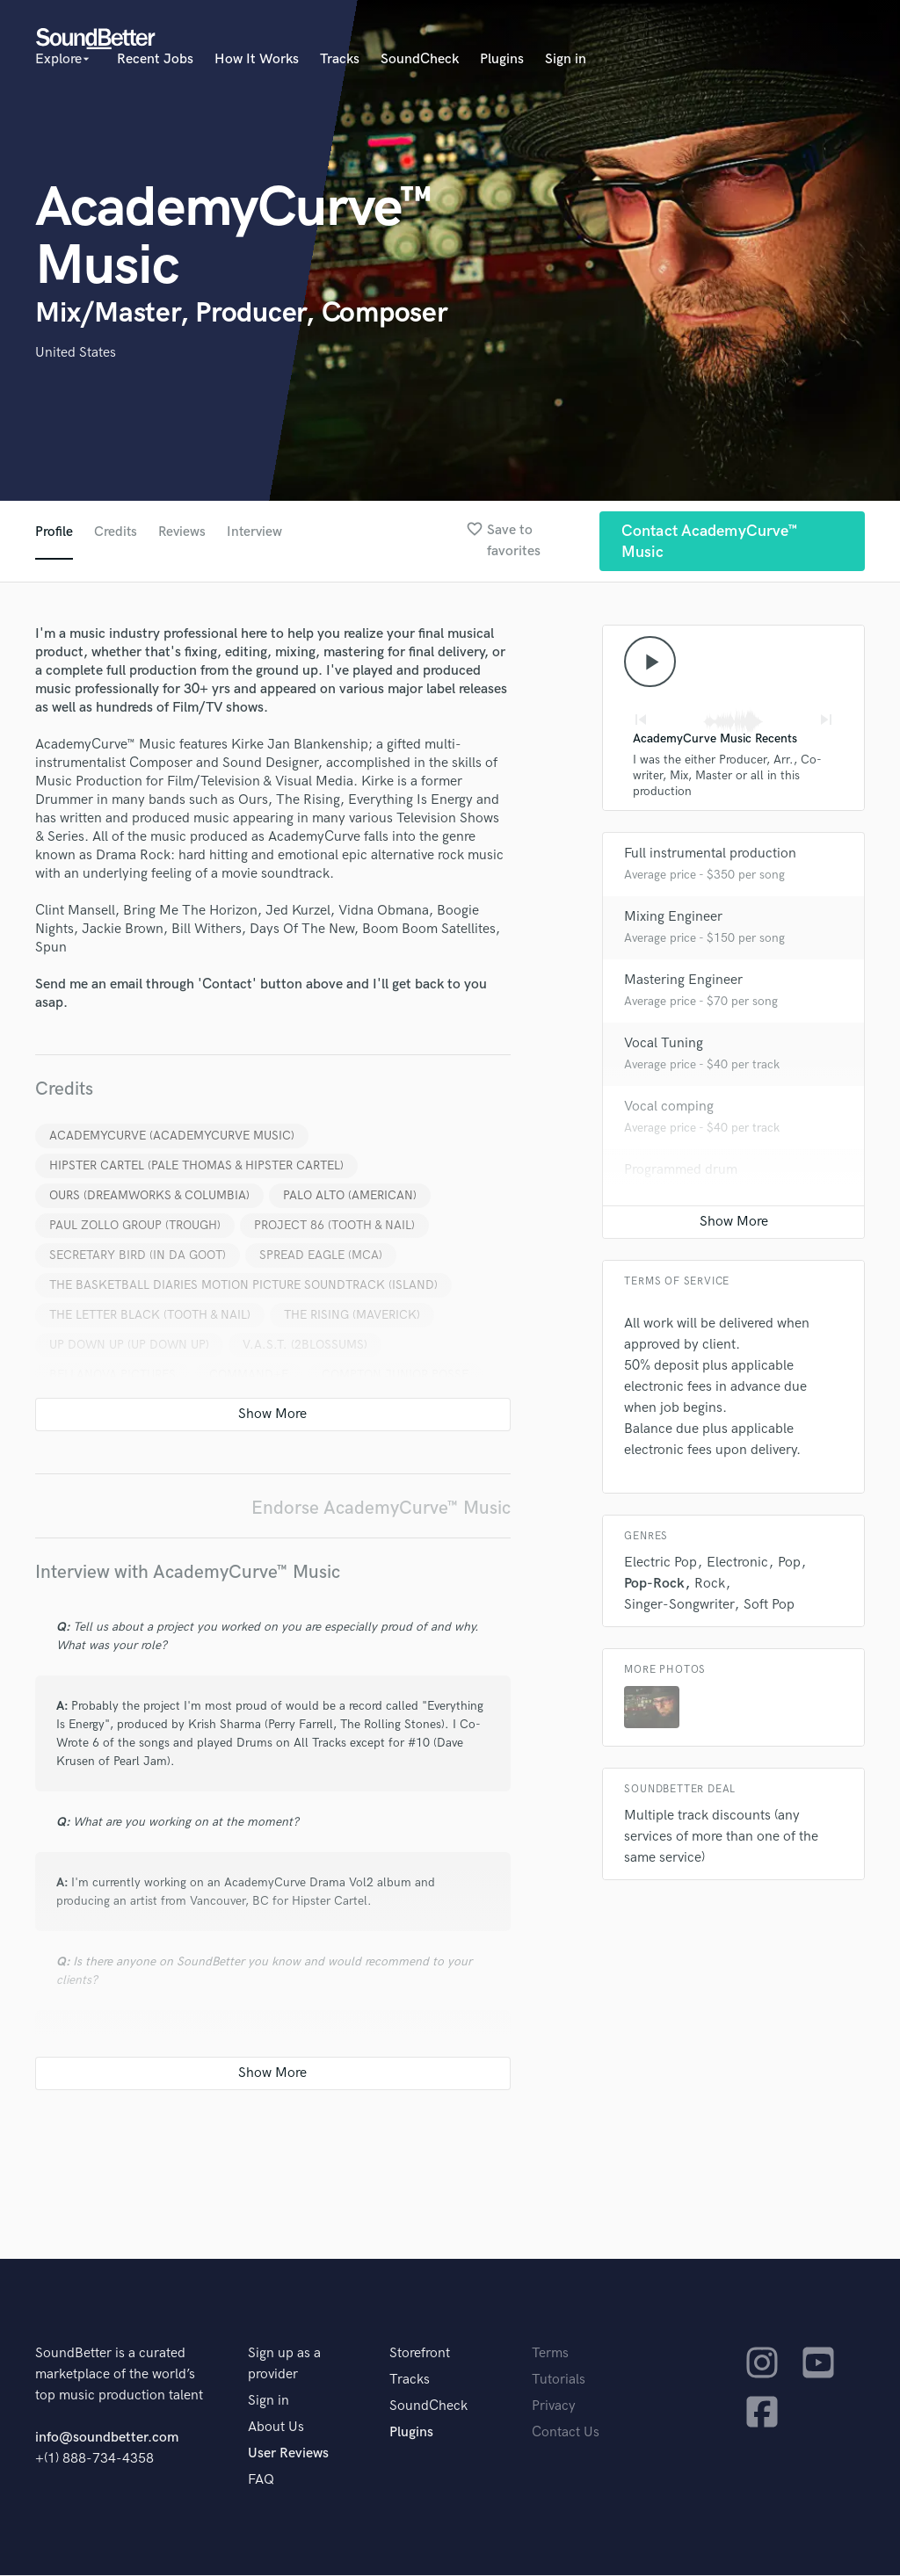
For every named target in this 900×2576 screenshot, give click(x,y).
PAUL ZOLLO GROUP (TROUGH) (135, 1226)
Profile (54, 532)
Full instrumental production (710, 856)
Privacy (554, 2407)
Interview (258, 532)
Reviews (183, 532)
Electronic (737, 1565)
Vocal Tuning (663, 1046)
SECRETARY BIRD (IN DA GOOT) (137, 1255)
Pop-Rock (654, 1586)
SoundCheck (420, 59)
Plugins (502, 59)
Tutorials (558, 2380)
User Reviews (288, 2454)
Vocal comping (669, 1109)
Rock (709, 1586)
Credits (116, 532)
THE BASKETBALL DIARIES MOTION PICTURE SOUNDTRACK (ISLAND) (243, 1285)
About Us (276, 2428)
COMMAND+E (248, 1375)
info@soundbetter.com (106, 2438)
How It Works (256, 59)
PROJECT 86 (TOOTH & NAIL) (334, 1226)
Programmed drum (680, 1172)
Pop (789, 1565)
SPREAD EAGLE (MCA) (320, 1255)
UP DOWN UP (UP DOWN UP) (129, 1345)
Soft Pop (769, 1607)
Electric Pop (660, 1565)
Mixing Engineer (673, 919)
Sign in (565, 59)
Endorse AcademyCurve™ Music (381, 1509)
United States (75, 352)
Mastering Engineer (683, 982)
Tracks (339, 59)
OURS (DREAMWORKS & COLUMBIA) (149, 1196)
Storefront (419, 2354)
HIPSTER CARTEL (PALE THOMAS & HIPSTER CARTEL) (196, 1166)
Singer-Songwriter (679, 1607)
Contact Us (565, 2433)
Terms (550, 2354)
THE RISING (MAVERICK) (352, 1315)
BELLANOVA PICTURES (112, 1375)
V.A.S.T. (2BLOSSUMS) (305, 1345)
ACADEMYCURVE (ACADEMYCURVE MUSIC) (171, 1136)
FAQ (261, 2480)
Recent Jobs (155, 59)
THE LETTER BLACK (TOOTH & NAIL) (149, 1315)
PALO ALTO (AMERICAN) (350, 1196)
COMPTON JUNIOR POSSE (395, 1375)
